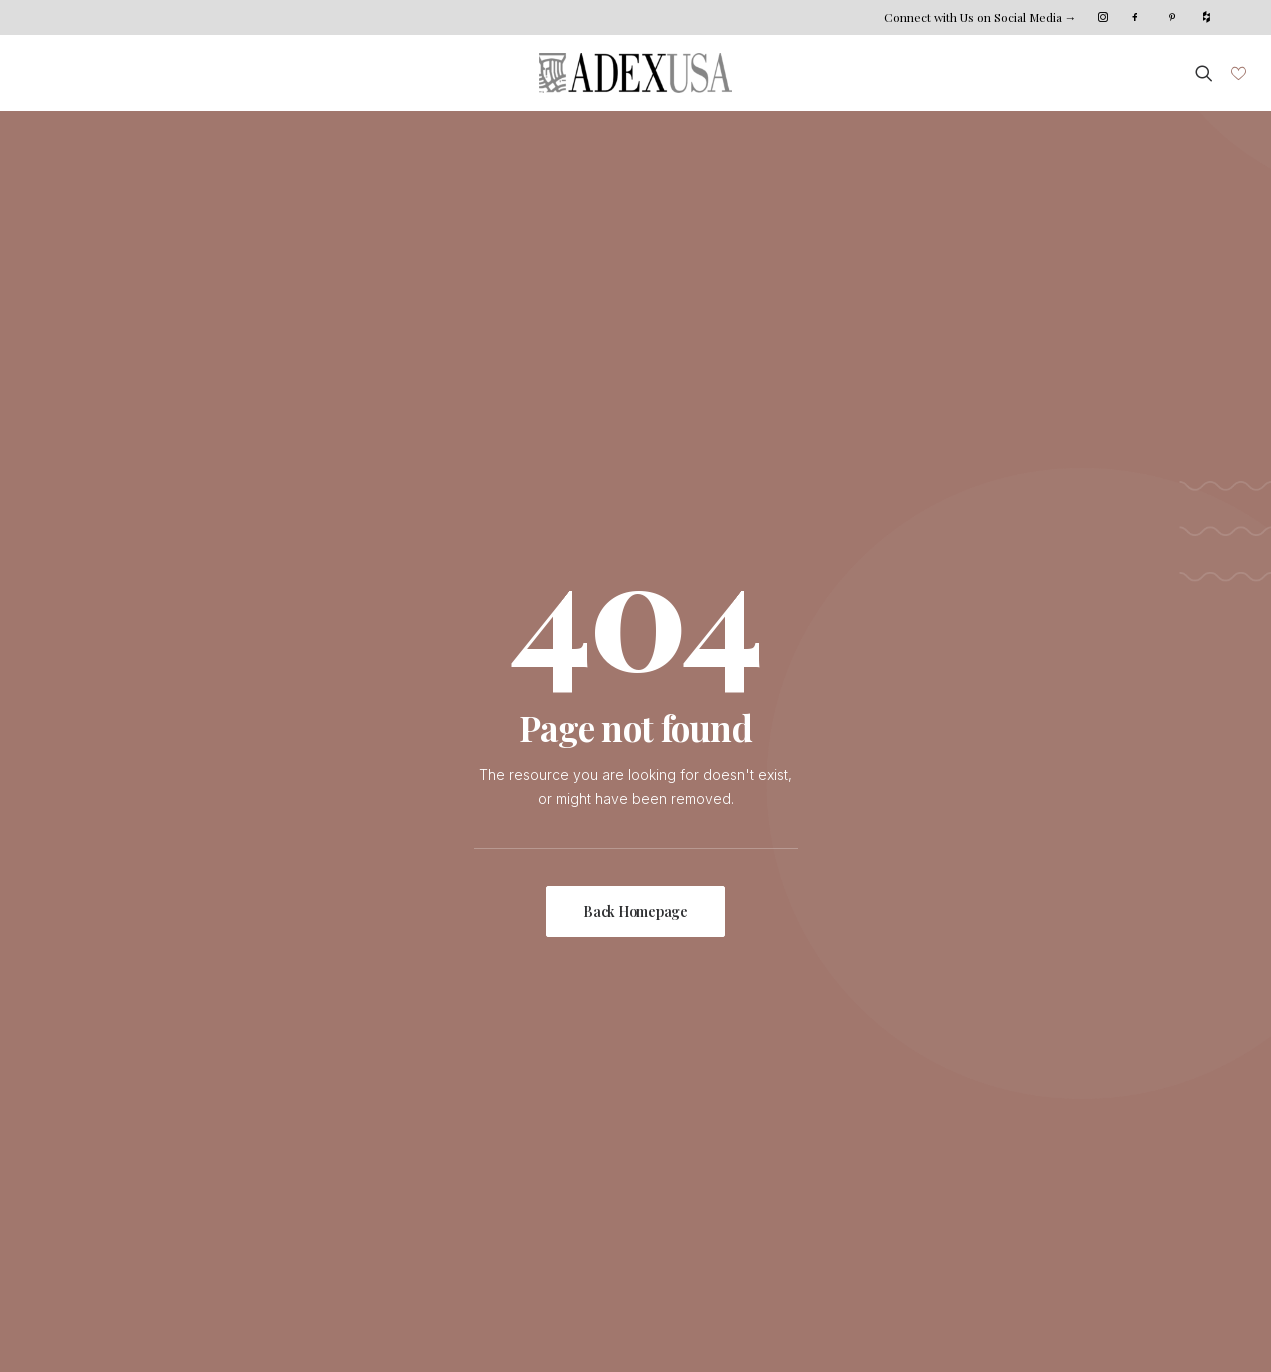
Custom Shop (504, 1083)
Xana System (124, 1327)
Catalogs (489, 1181)
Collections (108, 1107)
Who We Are (308, 1083)
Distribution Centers (524, 1156)
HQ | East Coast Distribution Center (962, 1083)
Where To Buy (507, 1132)
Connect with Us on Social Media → (980, 17)
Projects (99, 1156)
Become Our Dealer (913, 1156)
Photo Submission (130, 1181)
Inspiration (105, 1132)
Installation (494, 1107)
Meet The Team (318, 1107)
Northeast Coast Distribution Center (964, 1107)
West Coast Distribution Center (948, 1132)
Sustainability (308, 1132)
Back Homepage (635, 586)
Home (91, 1083)
